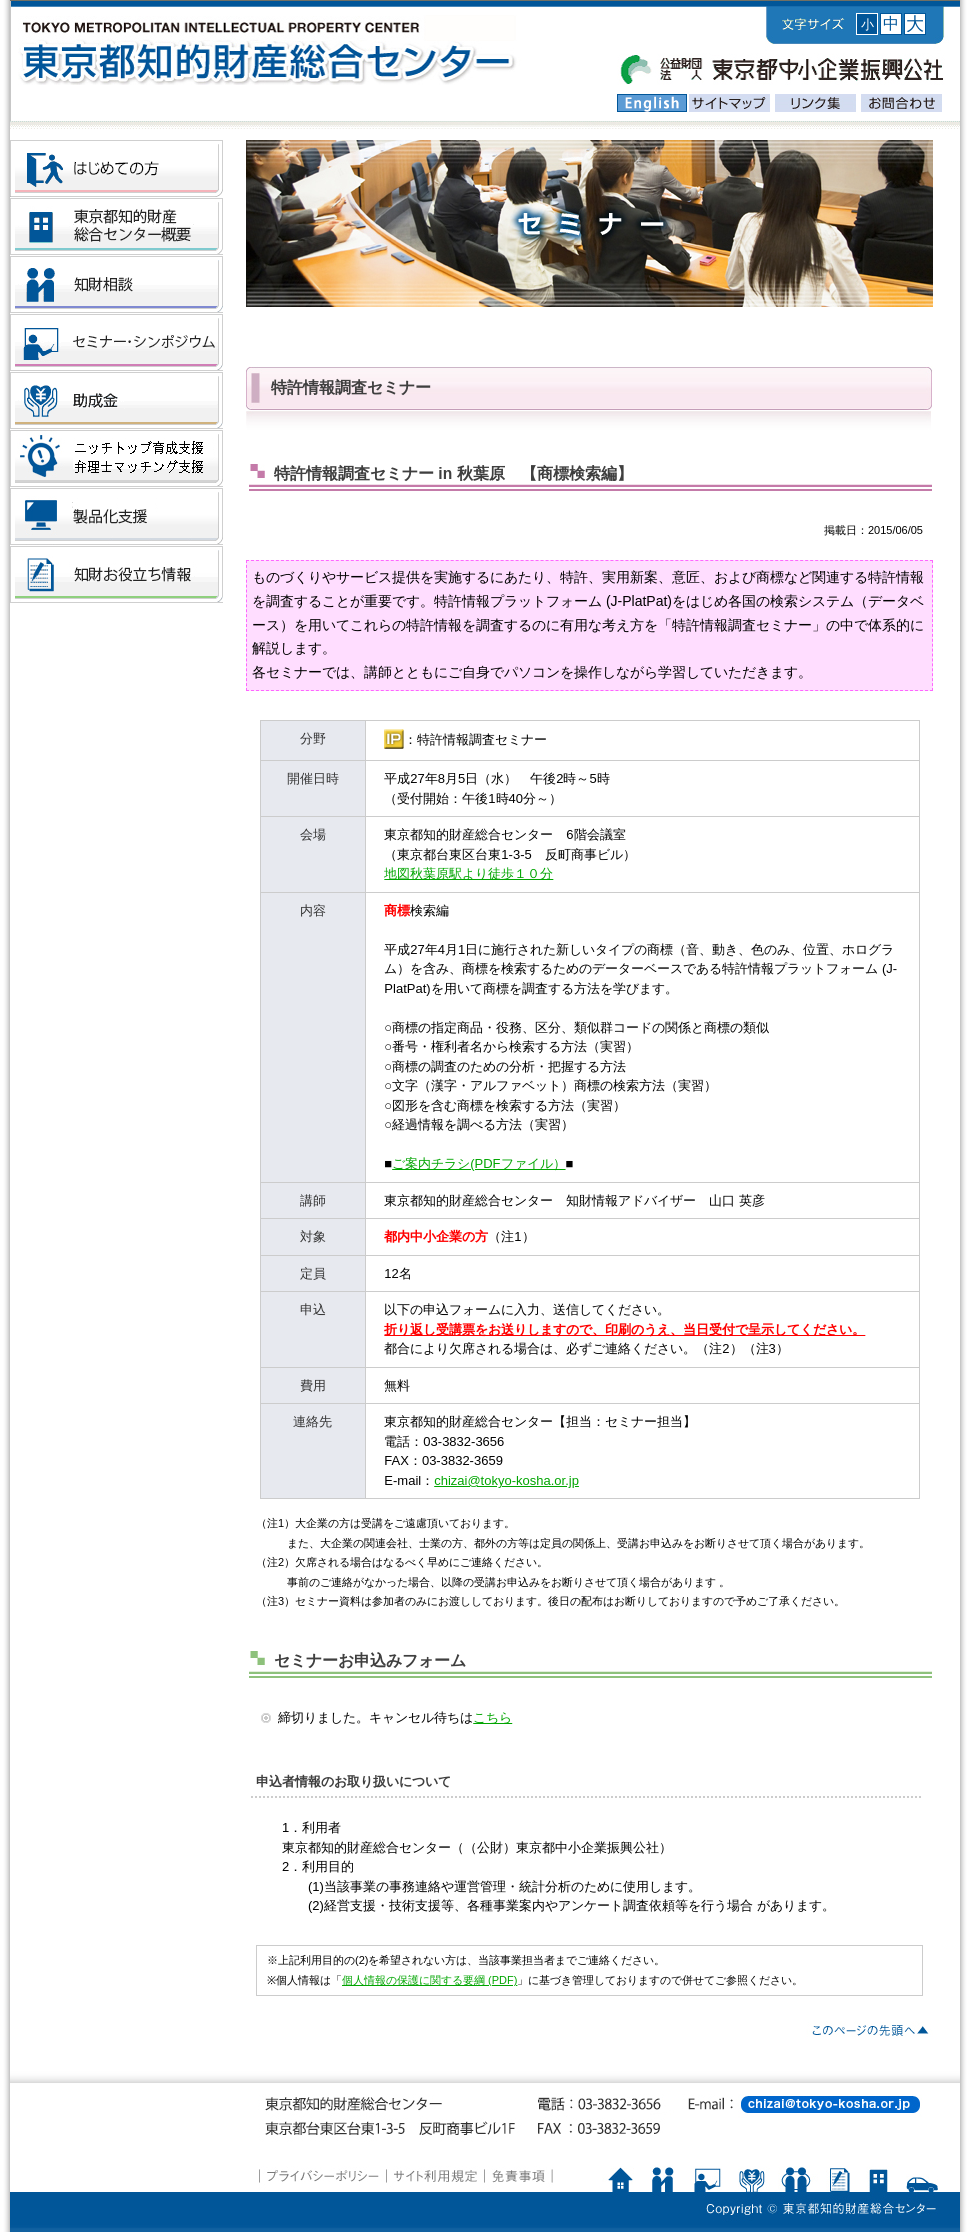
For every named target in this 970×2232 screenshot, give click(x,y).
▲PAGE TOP (869, 2030)
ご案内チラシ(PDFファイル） (478, 1163)
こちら (492, 1717)
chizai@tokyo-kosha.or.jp (506, 1480)
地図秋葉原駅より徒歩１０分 (468, 873)
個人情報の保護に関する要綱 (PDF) (429, 1980)
